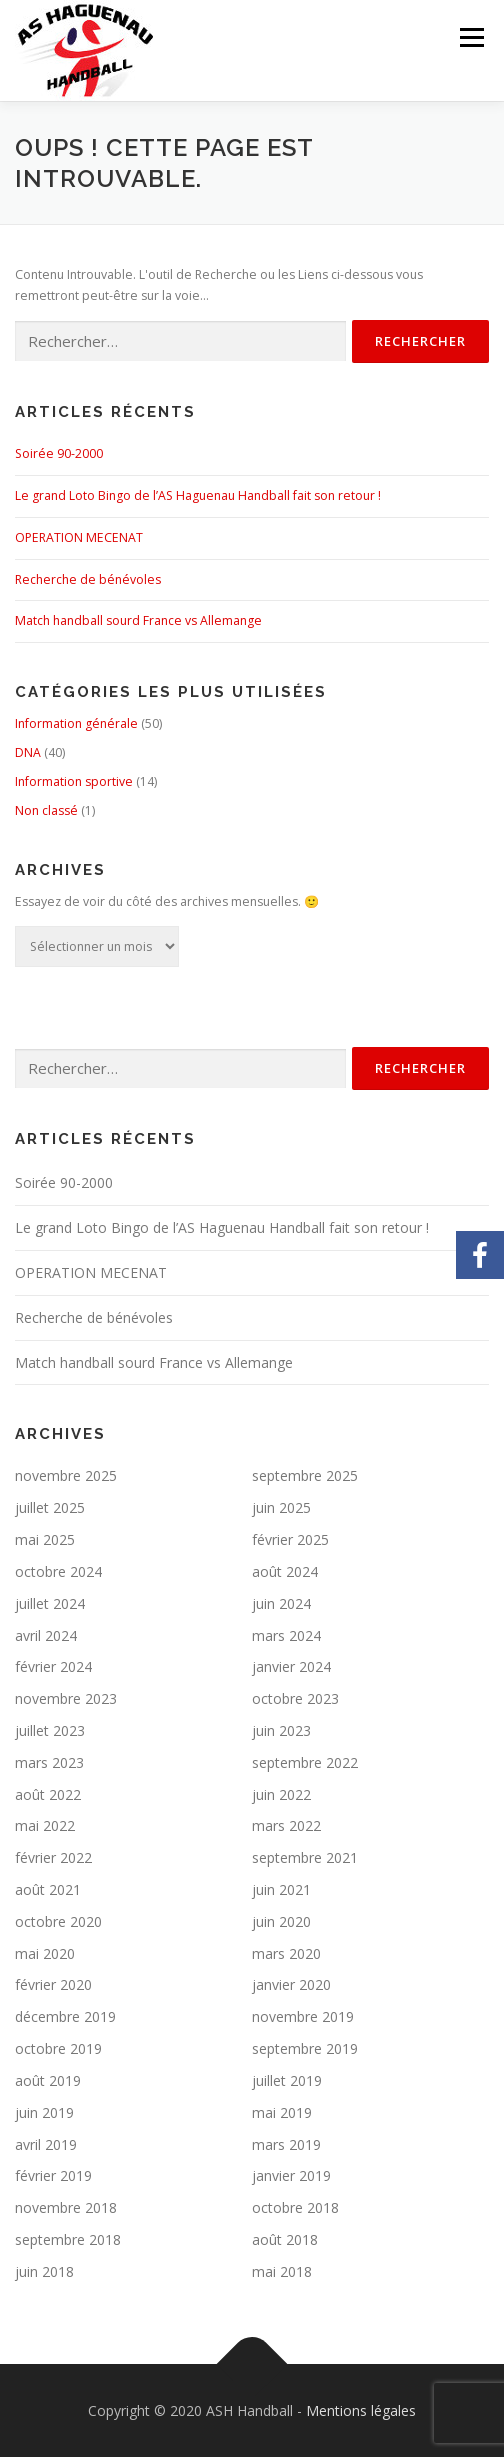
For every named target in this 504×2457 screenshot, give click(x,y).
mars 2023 (49, 1762)
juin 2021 (281, 1889)
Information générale (76, 723)
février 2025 (290, 1539)
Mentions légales (361, 2410)
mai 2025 (45, 1539)
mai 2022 (45, 1825)
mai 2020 (45, 1953)
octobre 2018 (295, 2207)
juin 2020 (281, 1921)
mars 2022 (286, 1825)
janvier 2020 (291, 1984)
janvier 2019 (291, 2175)
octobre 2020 (58, 1921)
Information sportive (74, 781)
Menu (470, 37)
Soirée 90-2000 (59, 453)
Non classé (46, 810)
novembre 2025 (66, 1475)
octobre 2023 (295, 1698)
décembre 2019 (65, 2016)
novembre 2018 (66, 2207)
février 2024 (53, 1666)
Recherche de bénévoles (88, 579)
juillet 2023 (50, 1730)
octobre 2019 (58, 2048)
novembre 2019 (303, 2016)
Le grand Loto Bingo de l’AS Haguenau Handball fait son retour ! (198, 495)
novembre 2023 (66, 1698)
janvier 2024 (291, 1666)
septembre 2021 (305, 1857)
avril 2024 (46, 1635)
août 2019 (48, 2080)
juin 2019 (44, 2112)
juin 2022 (281, 1794)
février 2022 (53, 1857)
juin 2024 (281, 1603)
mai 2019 (282, 2112)
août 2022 (48, 1794)
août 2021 (48, 1889)
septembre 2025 (305, 1475)
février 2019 (53, 2175)
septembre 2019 (305, 2048)
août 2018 (285, 2239)
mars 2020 (286, 1953)
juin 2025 (281, 1507)
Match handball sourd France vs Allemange (138, 620)
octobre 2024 (58, 1571)
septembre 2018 (68, 2239)
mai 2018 (282, 2271)
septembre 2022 (305, 1762)
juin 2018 (44, 2271)
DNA (28, 752)
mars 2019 (286, 2144)
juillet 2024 (50, 1603)
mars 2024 (286, 1635)
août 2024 (285, 1571)
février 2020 (53, 1984)
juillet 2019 (287, 2080)
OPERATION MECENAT (79, 537)
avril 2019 (46, 2144)
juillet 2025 (50, 1507)
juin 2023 (281, 1730)
